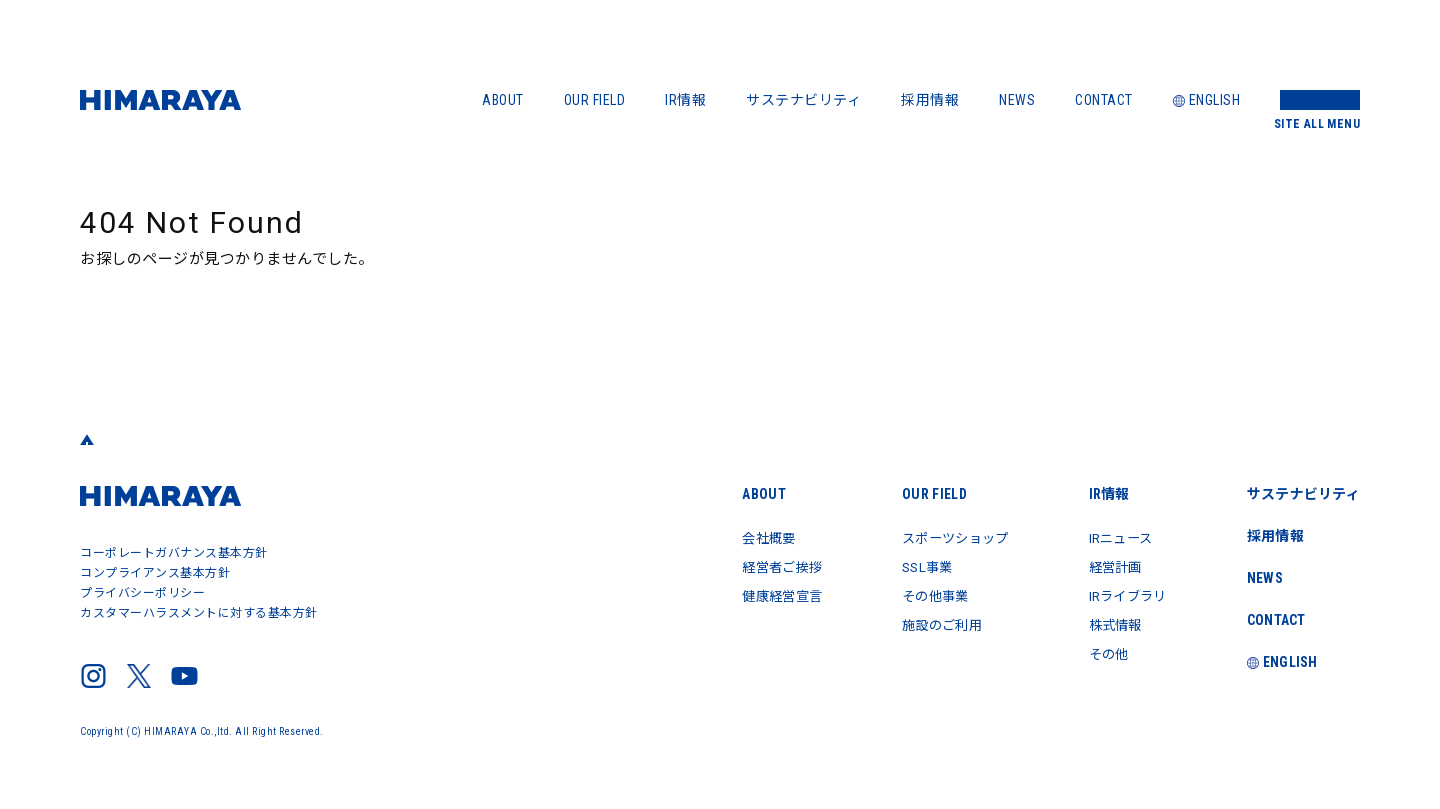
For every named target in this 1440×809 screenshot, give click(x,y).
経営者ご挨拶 (760, 566)
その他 (1102, 650)
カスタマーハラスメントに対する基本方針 (199, 613)
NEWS (1017, 100)
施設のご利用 (927, 622)
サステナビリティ (803, 100)
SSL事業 (912, 566)
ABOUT (503, 100)
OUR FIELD (595, 100)
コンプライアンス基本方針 (155, 573)
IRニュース (1115, 538)
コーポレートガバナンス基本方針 (174, 553)
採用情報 (930, 100)
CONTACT (1104, 100)
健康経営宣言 (760, 594)
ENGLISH (1207, 100)
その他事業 (920, 594)
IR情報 (685, 100)
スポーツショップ (942, 538)
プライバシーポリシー (142, 593)
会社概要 (746, 538)
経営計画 (1109, 566)
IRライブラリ (1123, 594)
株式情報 (1109, 622)
